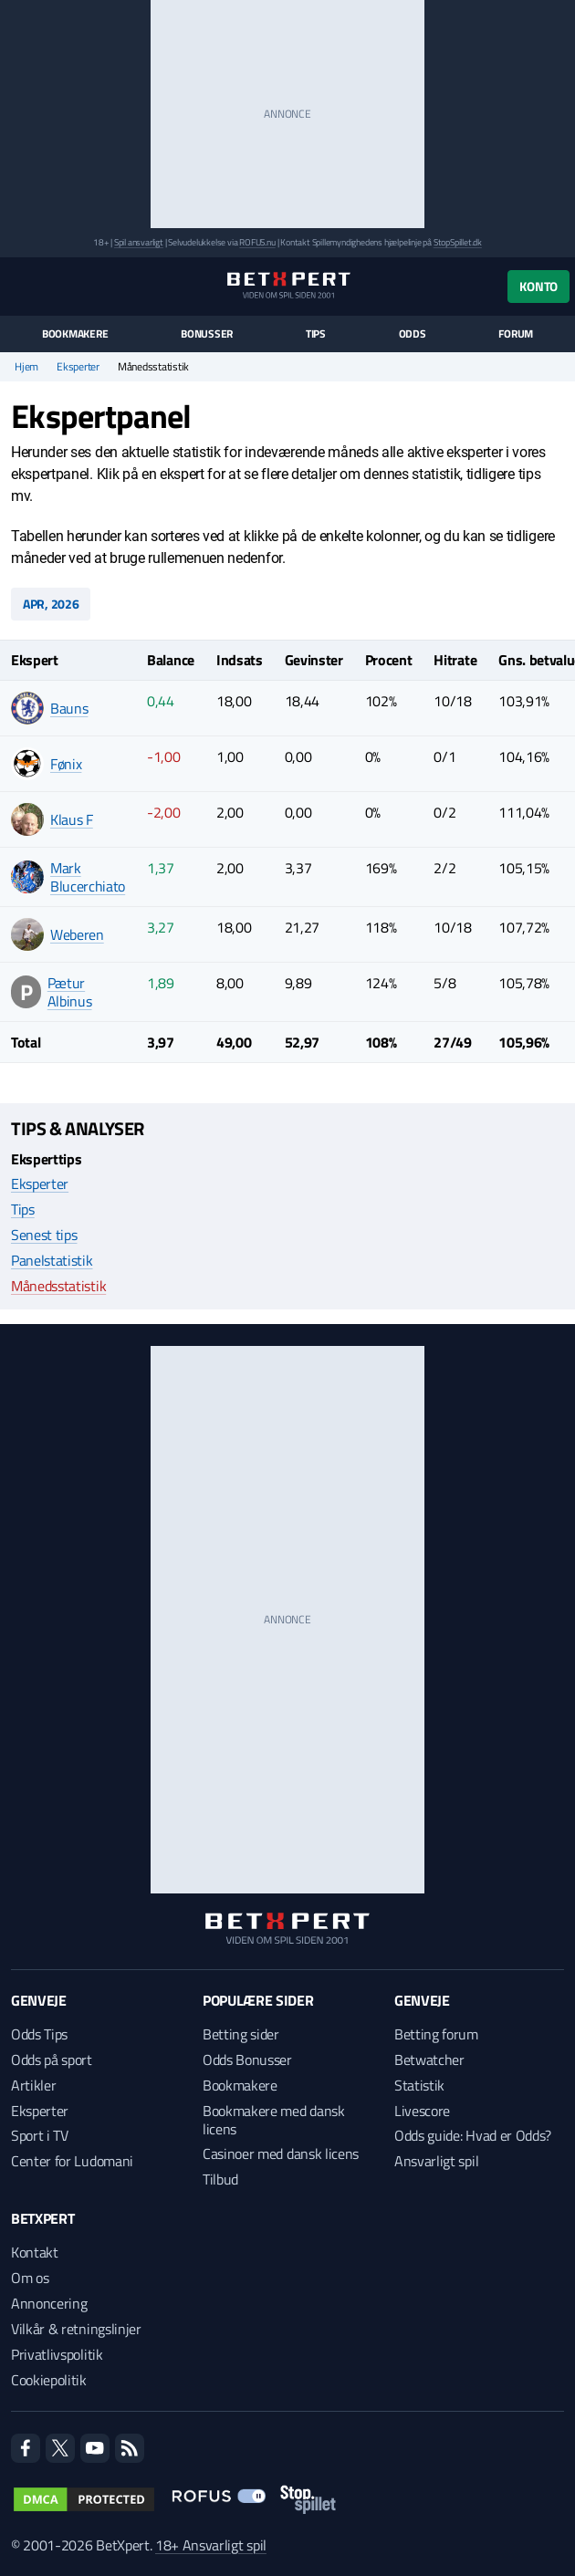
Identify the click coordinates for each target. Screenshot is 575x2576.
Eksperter (78, 367)
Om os (29, 2278)
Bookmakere (75, 334)
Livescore (422, 2111)
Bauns (69, 708)
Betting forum (436, 2034)
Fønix (65, 764)
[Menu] (20, 286)
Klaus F (71, 819)
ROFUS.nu (257, 242)
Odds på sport (51, 2059)
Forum (515, 334)
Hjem (26, 367)
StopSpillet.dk (458, 242)
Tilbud (220, 2179)
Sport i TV (39, 2135)
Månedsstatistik (58, 1286)
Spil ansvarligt (138, 242)
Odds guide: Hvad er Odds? (472, 2135)
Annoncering (49, 2303)
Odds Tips (39, 2034)
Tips (316, 334)
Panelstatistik (52, 1260)
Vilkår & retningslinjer (76, 2329)
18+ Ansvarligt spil (211, 2545)
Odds (412, 334)
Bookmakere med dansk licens (274, 2120)
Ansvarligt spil (436, 2161)
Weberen (77, 934)
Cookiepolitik (49, 2380)
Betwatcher (429, 2059)
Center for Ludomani (72, 2161)
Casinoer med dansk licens (281, 2153)
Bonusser (207, 334)
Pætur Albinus (69, 992)
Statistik (419, 2085)
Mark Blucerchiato (87, 877)
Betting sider (241, 2034)
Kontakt (34, 2252)
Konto (538, 286)
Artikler (33, 2085)
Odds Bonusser (247, 2059)
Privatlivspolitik (57, 2354)
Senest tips (44, 1235)
